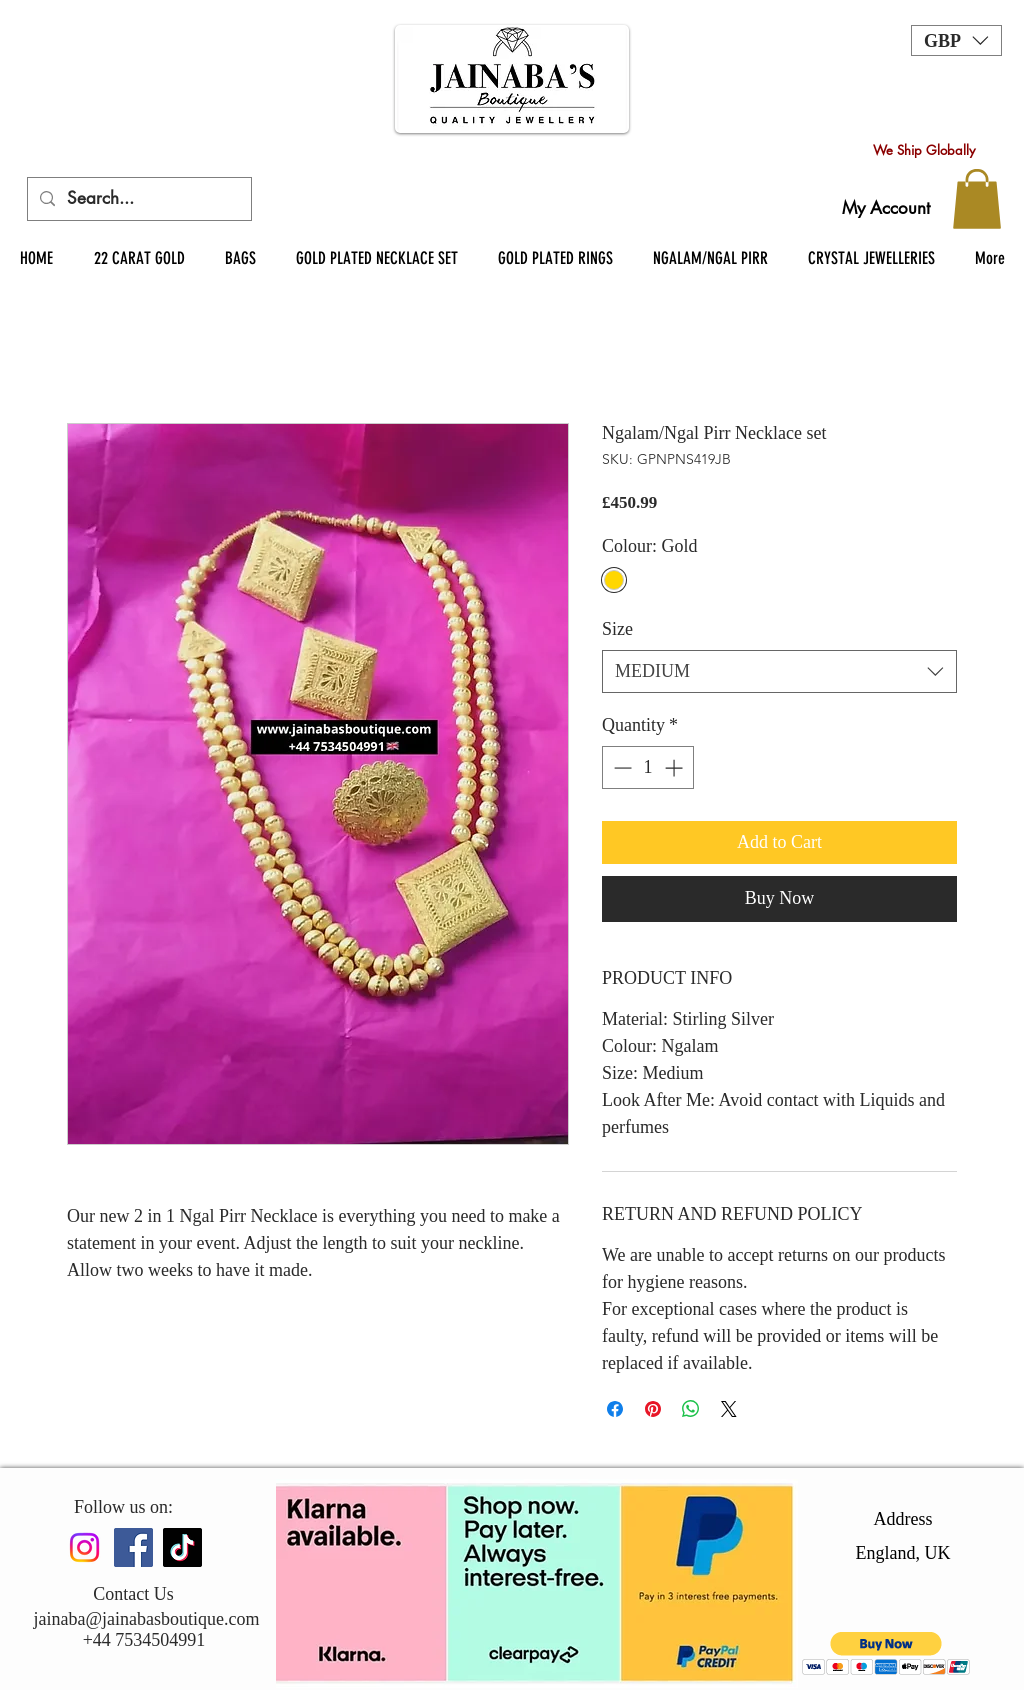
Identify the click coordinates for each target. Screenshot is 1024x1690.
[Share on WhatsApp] (691, 1409)
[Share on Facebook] (615, 1409)
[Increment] (675, 767)
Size (617, 629)
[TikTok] (182, 1547)
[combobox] (779, 671)
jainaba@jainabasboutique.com (146, 1619)
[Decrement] (620, 767)
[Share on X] (729, 1409)
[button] (956, 40)
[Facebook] (133, 1547)
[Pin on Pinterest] (653, 1409)
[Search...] (138, 199)
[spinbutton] (648, 767)
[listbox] (956, 40)
